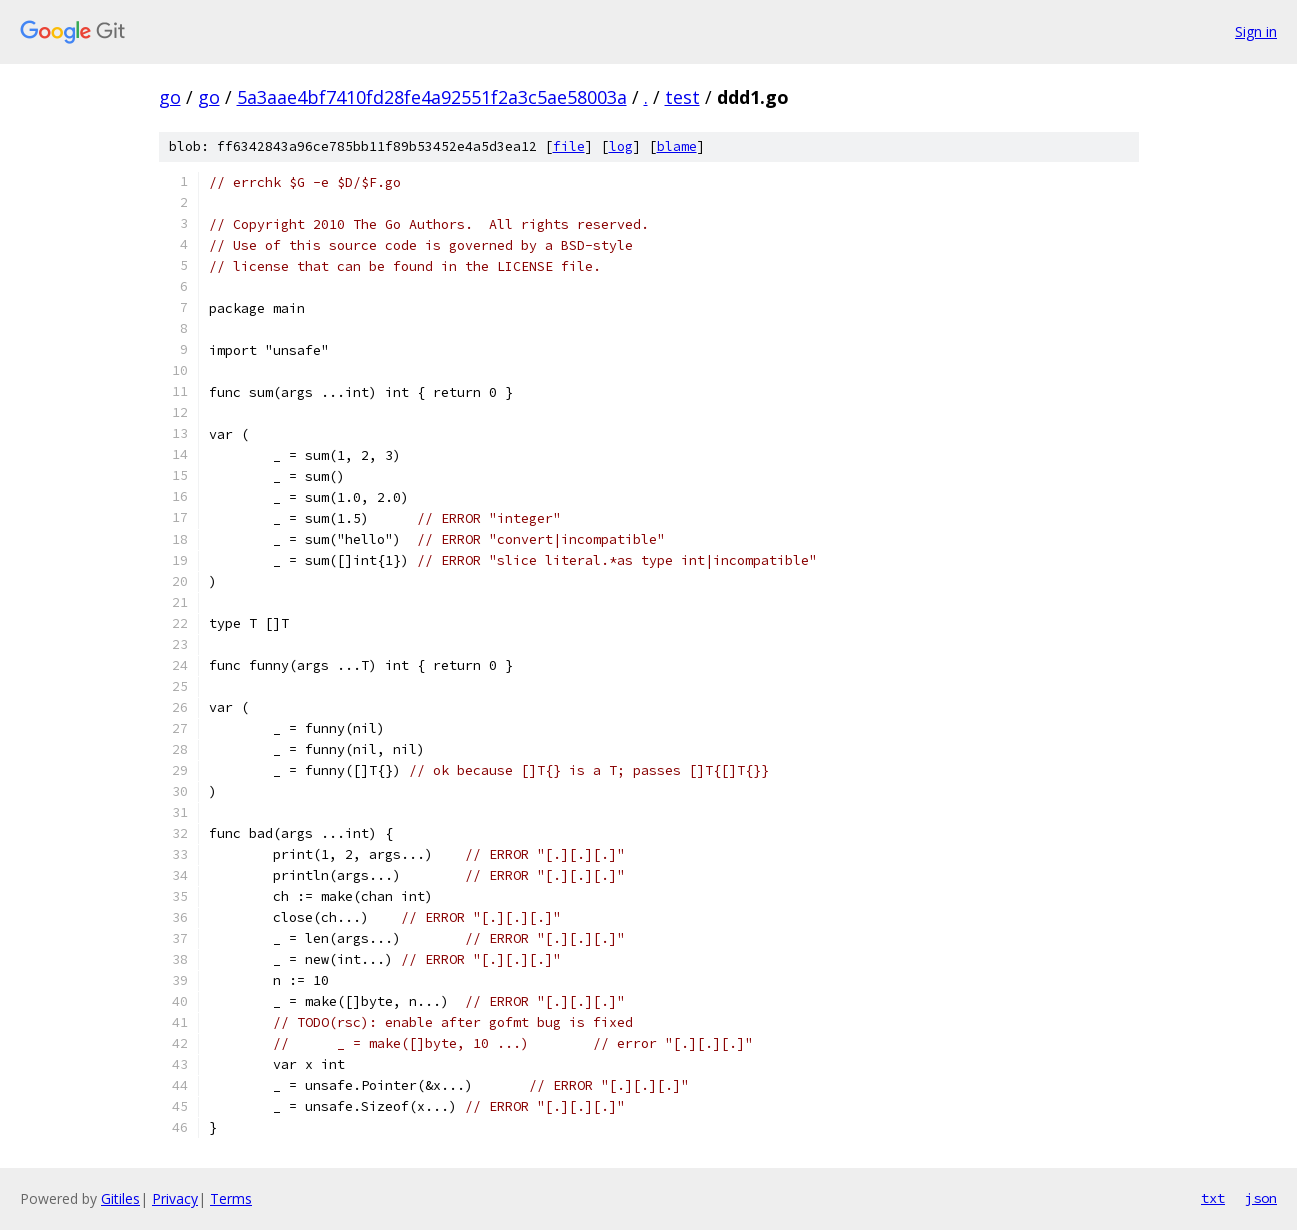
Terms (231, 1198)
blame (677, 146)
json (1261, 1198)
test (682, 97)
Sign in (1256, 31)
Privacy (175, 1198)
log (621, 146)
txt (1213, 1198)
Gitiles (120, 1198)
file (569, 146)
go (170, 97)
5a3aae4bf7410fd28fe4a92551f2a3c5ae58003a (432, 97)
